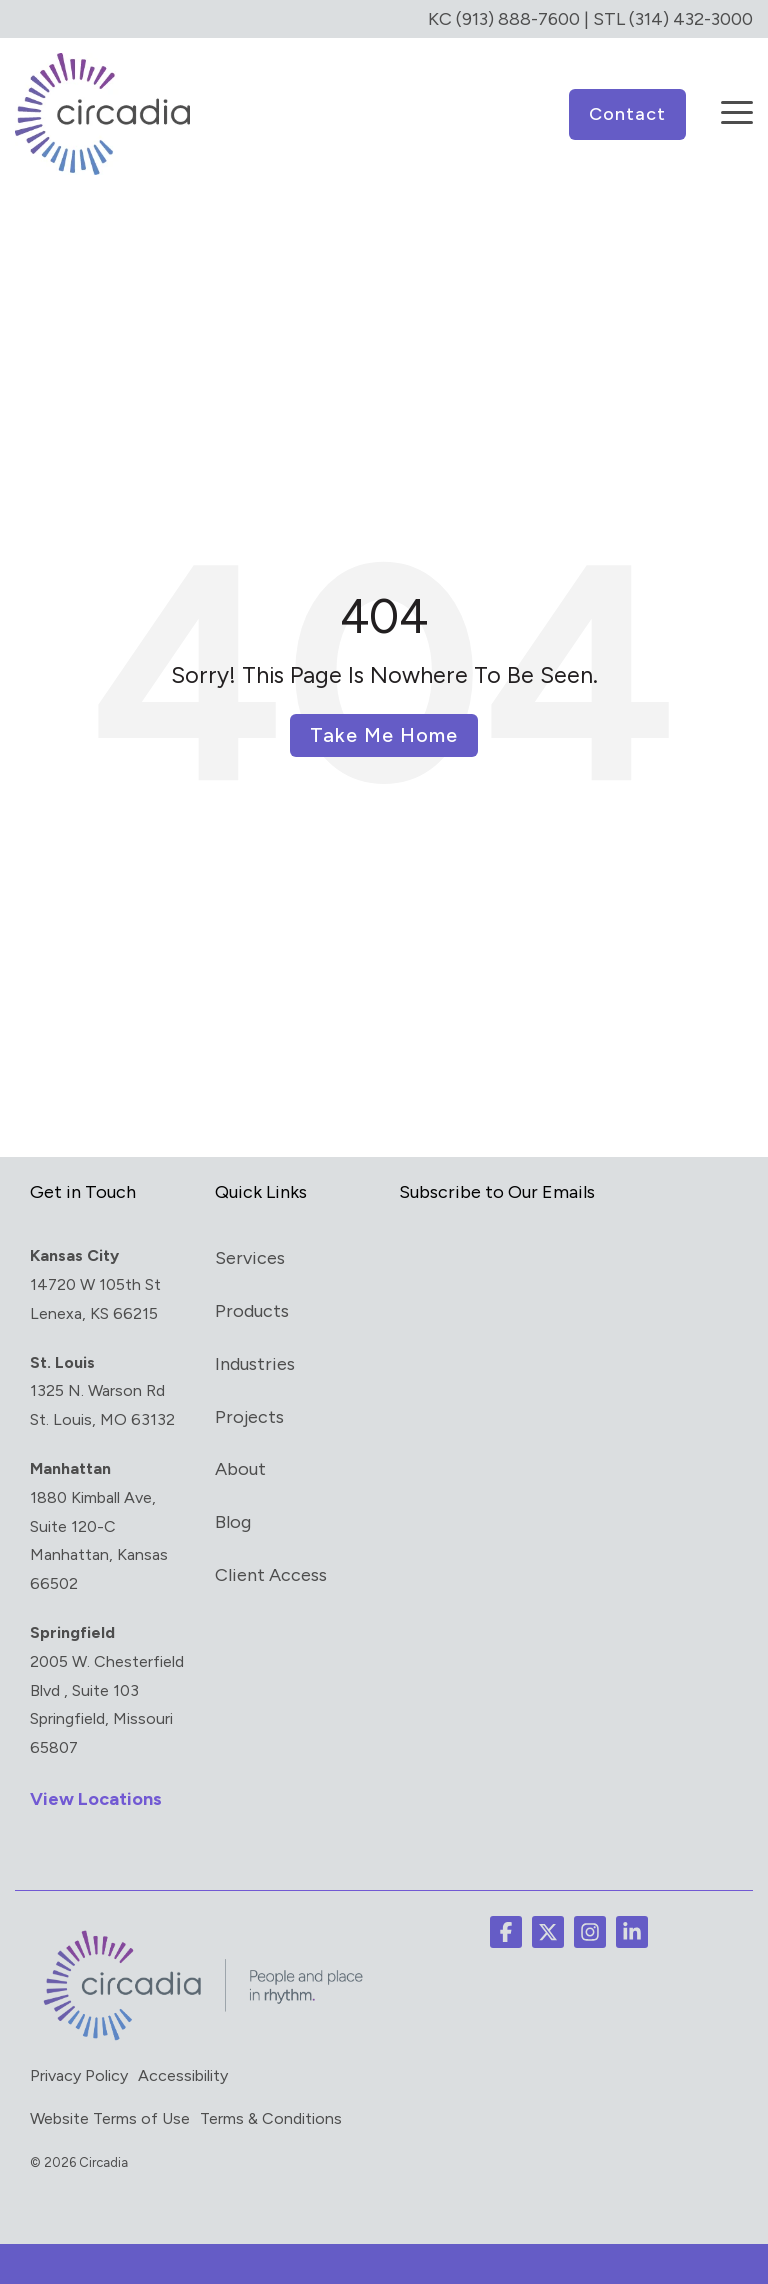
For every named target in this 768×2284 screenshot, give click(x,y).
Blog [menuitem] (233, 1522)
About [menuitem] (240, 1469)
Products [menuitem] (252, 1311)
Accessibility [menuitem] (183, 2075)
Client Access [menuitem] (271, 1575)
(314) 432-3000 (691, 19)
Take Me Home (384, 735)
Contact (627, 114)
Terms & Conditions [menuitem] (271, 2118)
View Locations (96, 1799)
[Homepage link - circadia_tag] (199, 2038)
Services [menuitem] (250, 1258)
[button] (737, 99)
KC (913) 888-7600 (504, 19)
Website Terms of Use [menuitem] (110, 2118)
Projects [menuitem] (249, 1417)
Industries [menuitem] (255, 1364)
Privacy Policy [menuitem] (79, 2075)
